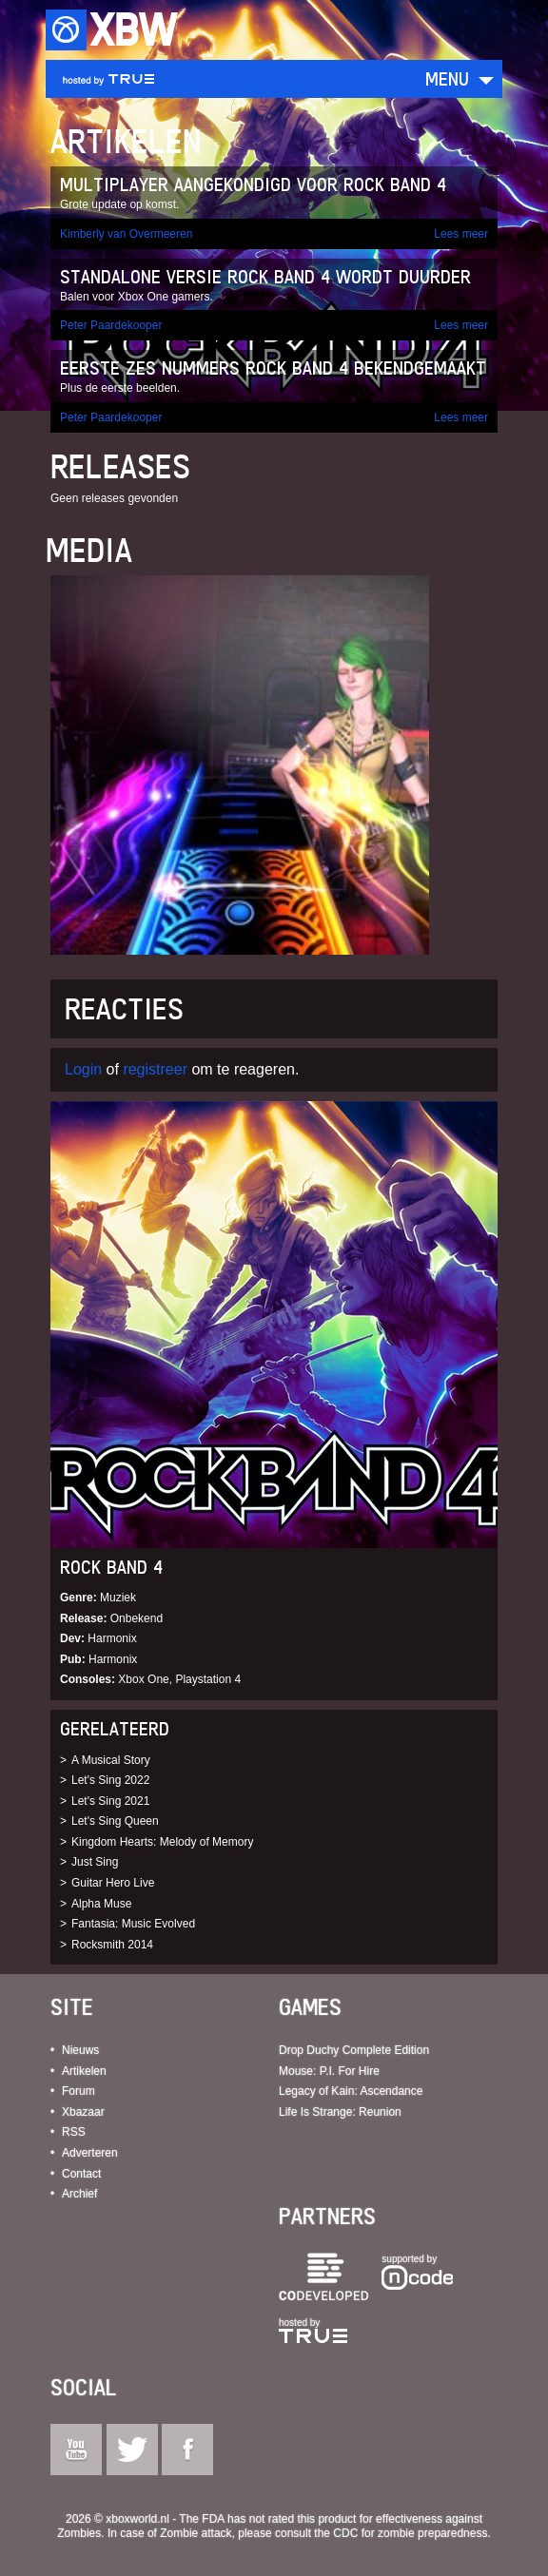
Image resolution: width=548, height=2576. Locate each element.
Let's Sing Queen (115, 1821)
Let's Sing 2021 (110, 1801)
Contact (81, 2173)
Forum (78, 2091)
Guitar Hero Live (112, 1882)
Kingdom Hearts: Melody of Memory (162, 1842)
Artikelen (84, 2071)
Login (83, 1069)
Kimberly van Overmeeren (126, 234)
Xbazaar (83, 2112)
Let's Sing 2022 (110, 1780)
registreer (155, 1069)
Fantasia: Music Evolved (133, 1923)
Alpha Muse (101, 1903)
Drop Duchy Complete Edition (354, 2050)
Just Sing (94, 1862)
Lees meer (461, 234)
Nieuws (80, 2050)
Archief (79, 2193)
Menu (447, 78)
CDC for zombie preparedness (410, 2533)
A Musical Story (110, 1760)
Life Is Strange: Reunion (340, 2112)
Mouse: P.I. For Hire (329, 2071)
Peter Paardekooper (111, 325)
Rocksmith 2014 (112, 1944)
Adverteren (90, 2153)
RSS (74, 2132)
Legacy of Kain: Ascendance (350, 2091)
